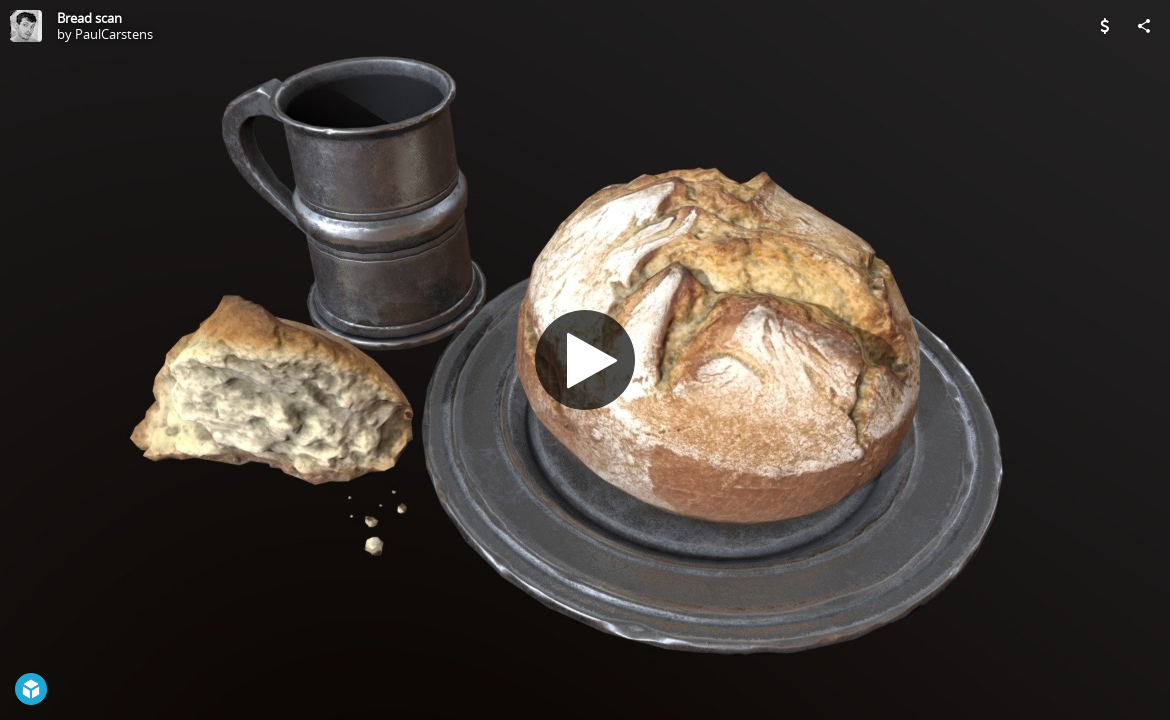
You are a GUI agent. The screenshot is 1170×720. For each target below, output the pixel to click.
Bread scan (89, 18)
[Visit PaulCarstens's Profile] (26, 26)
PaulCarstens (114, 34)
